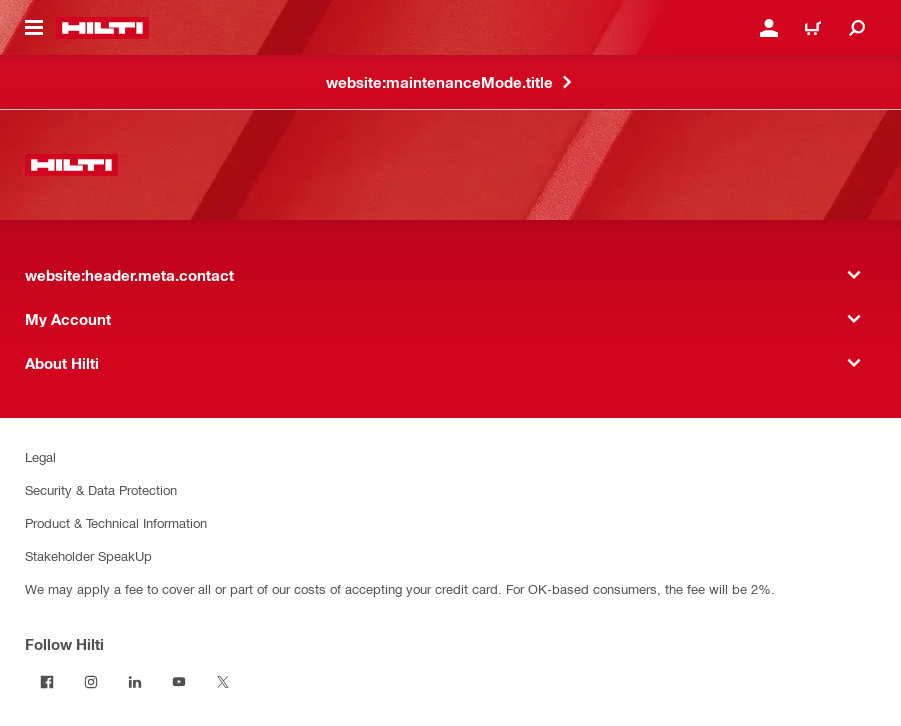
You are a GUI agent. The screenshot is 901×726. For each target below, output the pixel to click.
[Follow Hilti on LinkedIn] (135, 682)
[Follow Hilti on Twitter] (223, 682)
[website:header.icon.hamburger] (34, 28)
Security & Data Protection (101, 489)
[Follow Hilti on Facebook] (47, 682)
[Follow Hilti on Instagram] (91, 682)
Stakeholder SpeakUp (88, 555)
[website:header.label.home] (102, 28)
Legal (40, 456)
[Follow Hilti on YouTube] (179, 682)
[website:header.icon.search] (857, 28)
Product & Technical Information (116, 522)
